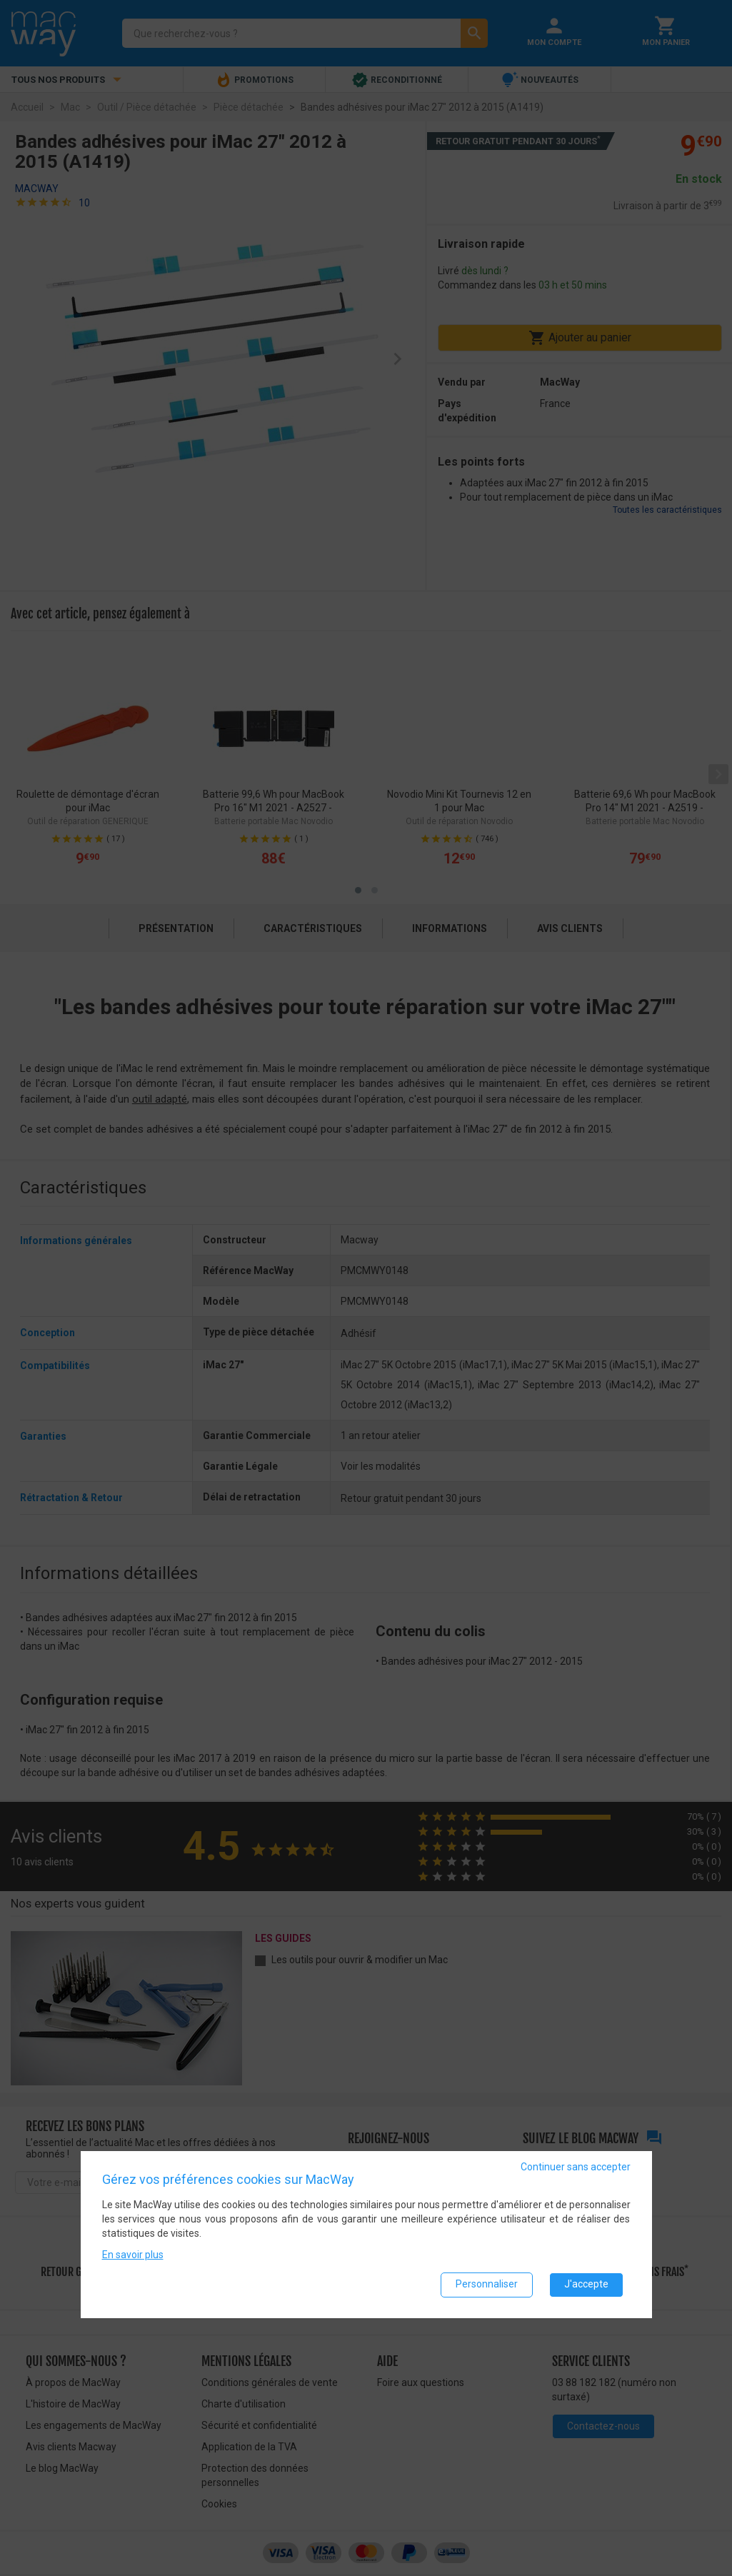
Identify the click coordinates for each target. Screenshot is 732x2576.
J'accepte (586, 2284)
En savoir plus (133, 2254)
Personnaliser (487, 2284)
